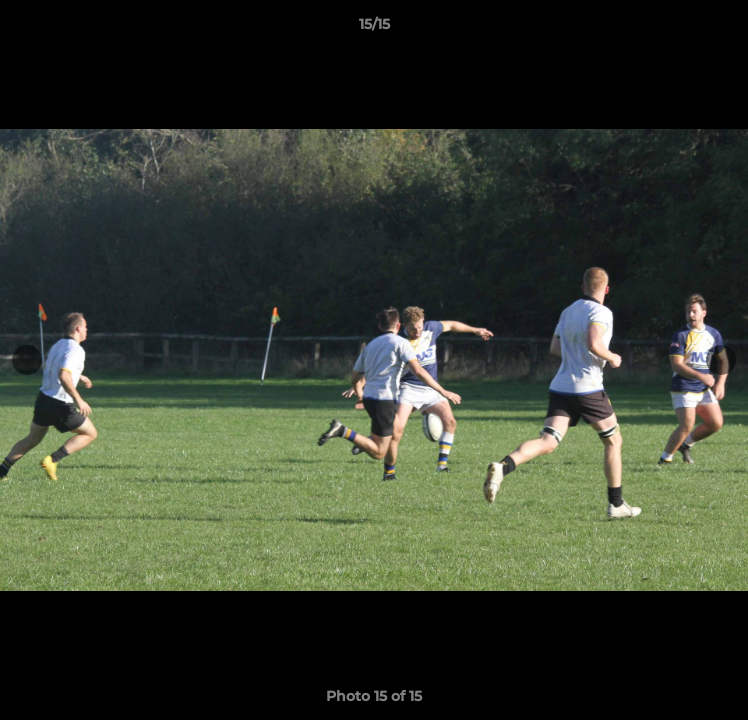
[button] (724, 29)
